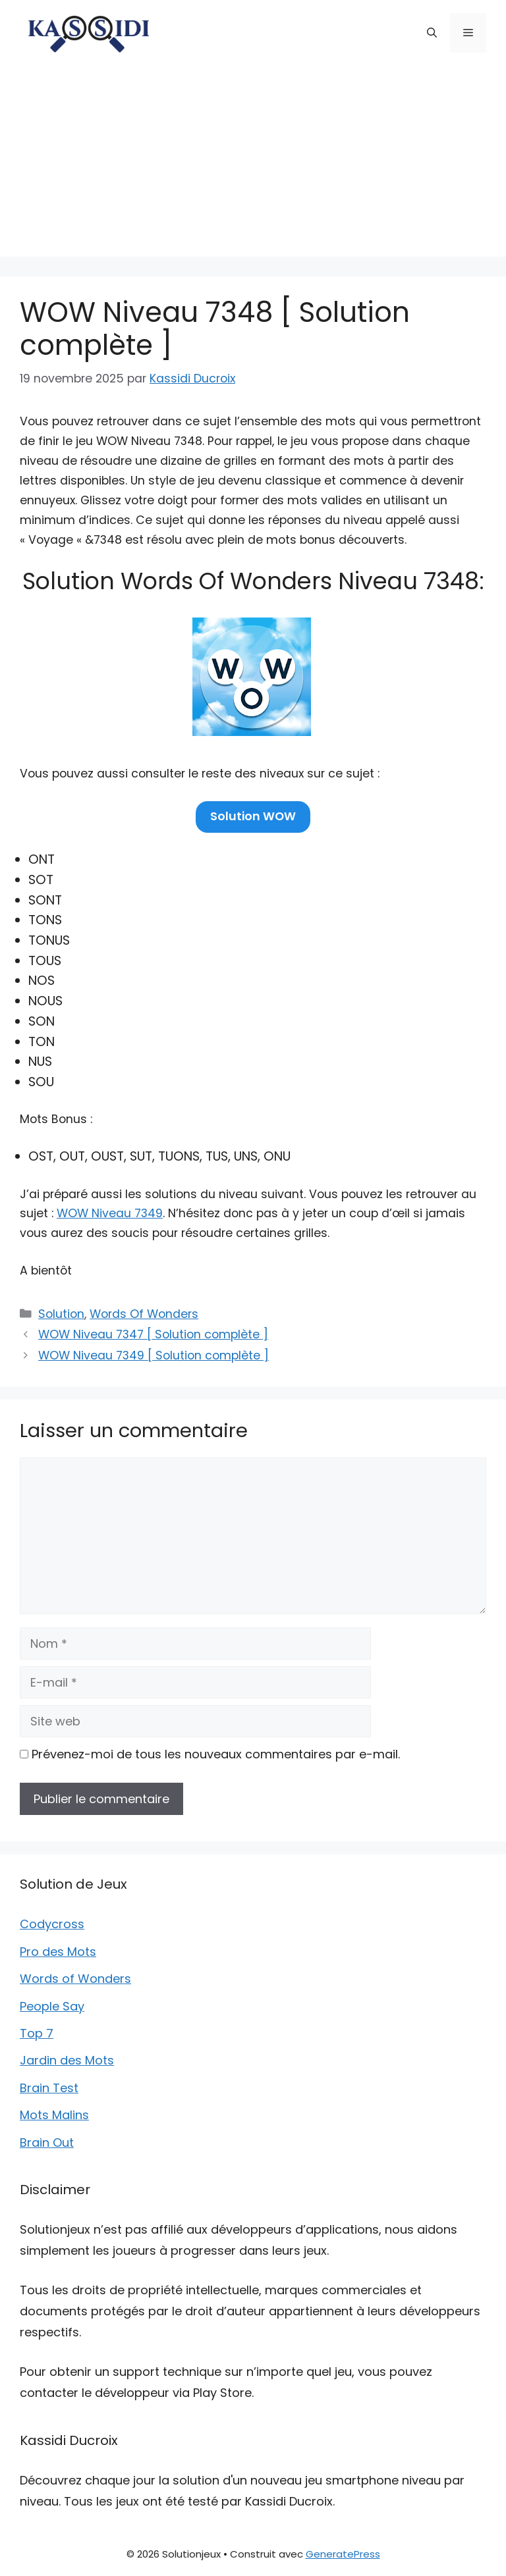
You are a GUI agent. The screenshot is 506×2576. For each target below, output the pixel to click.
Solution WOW (253, 816)
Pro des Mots (58, 1951)
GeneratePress (343, 2554)
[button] (432, 33)
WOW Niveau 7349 (110, 1213)
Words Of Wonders (144, 1314)
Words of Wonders (75, 1978)
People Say (52, 2006)
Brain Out (47, 2142)
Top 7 (36, 2033)
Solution (61, 1314)
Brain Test (49, 2088)
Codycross (52, 1924)
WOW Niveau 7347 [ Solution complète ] (153, 1334)
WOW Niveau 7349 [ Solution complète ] (153, 1355)
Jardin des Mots (67, 2060)
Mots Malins (54, 2115)
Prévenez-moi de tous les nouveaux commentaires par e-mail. (216, 1754)
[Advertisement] (253, 164)
